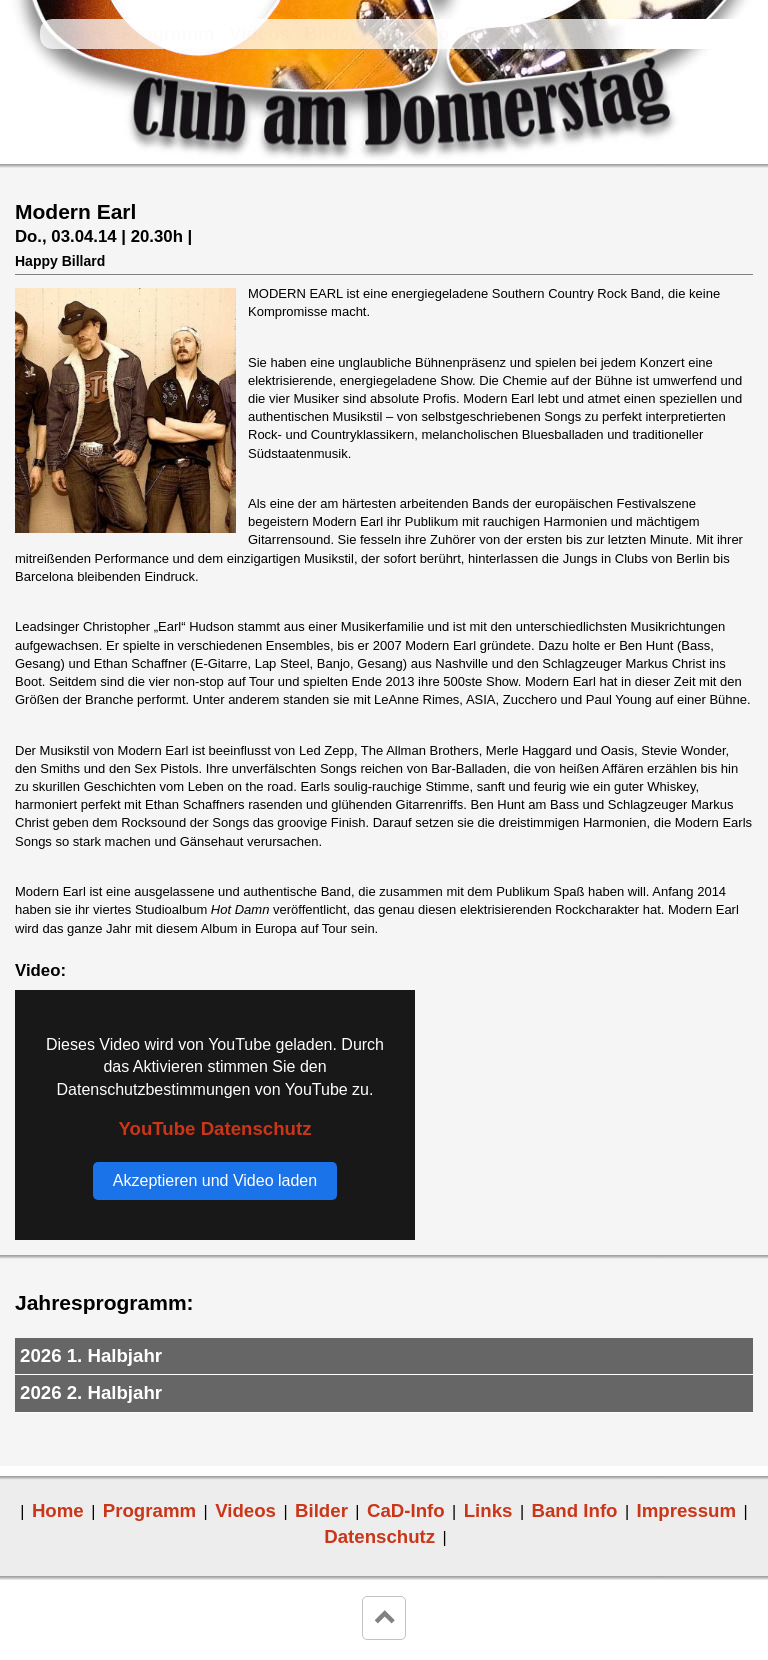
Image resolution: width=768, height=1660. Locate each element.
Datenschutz (379, 1536)
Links (588, 33)
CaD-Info (411, 33)
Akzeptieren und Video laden (215, 1180)
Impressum (687, 1510)
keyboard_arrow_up (384, 1618)
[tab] (384, 1357)
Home (81, 33)
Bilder (330, 33)
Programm (167, 33)
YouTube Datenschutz (214, 1128)
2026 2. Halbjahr (91, 1392)
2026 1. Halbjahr (91, 1355)
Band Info (507, 33)
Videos (259, 33)
